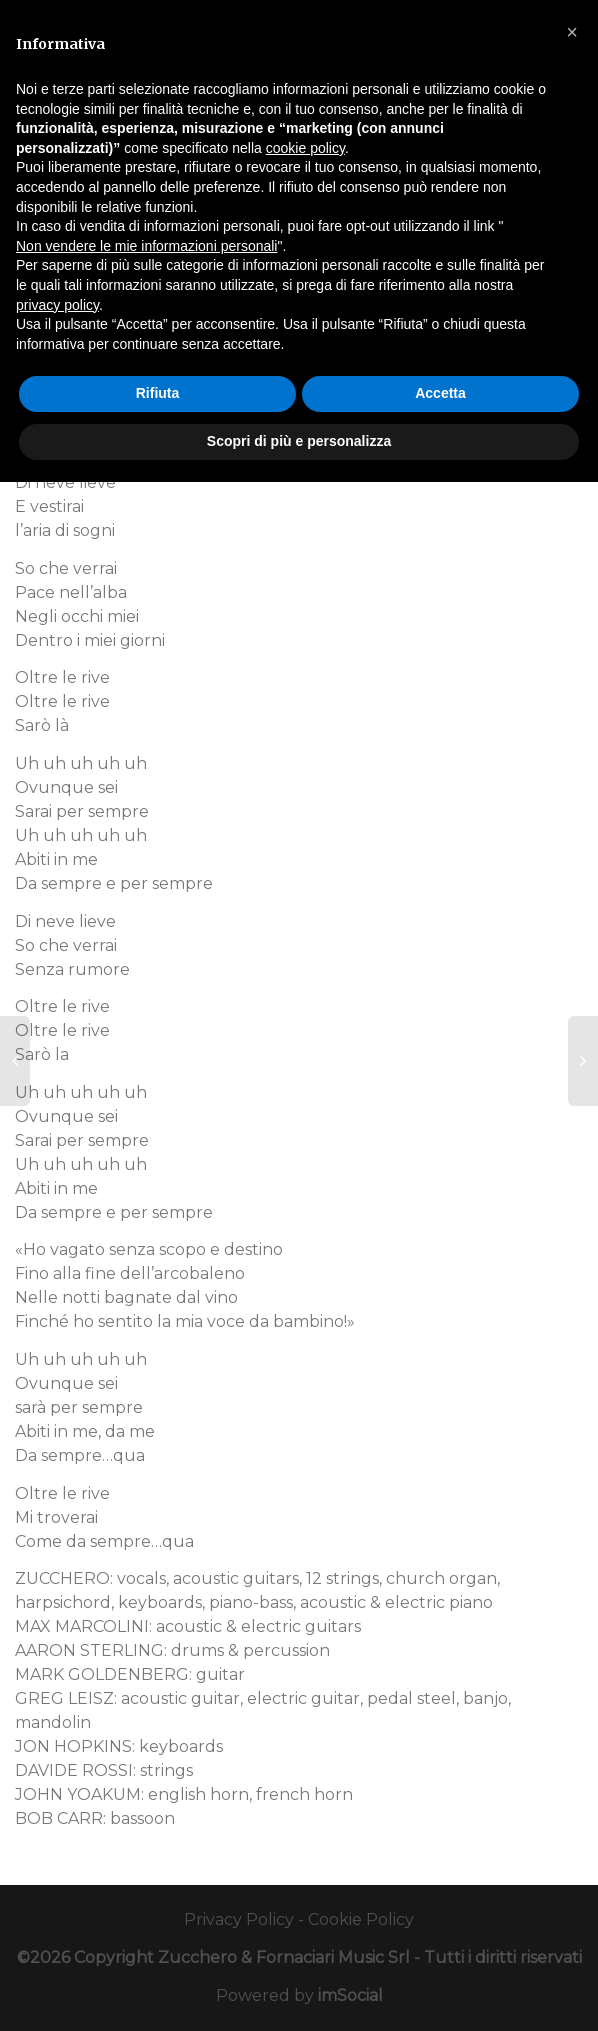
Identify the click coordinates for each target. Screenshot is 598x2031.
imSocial (350, 1995)
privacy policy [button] (57, 305)
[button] (572, 32)
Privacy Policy (239, 1919)
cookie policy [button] (305, 148)
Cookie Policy (361, 1919)
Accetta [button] (440, 393)
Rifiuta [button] (158, 393)
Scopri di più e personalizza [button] (299, 441)
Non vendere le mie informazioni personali (146, 246)
